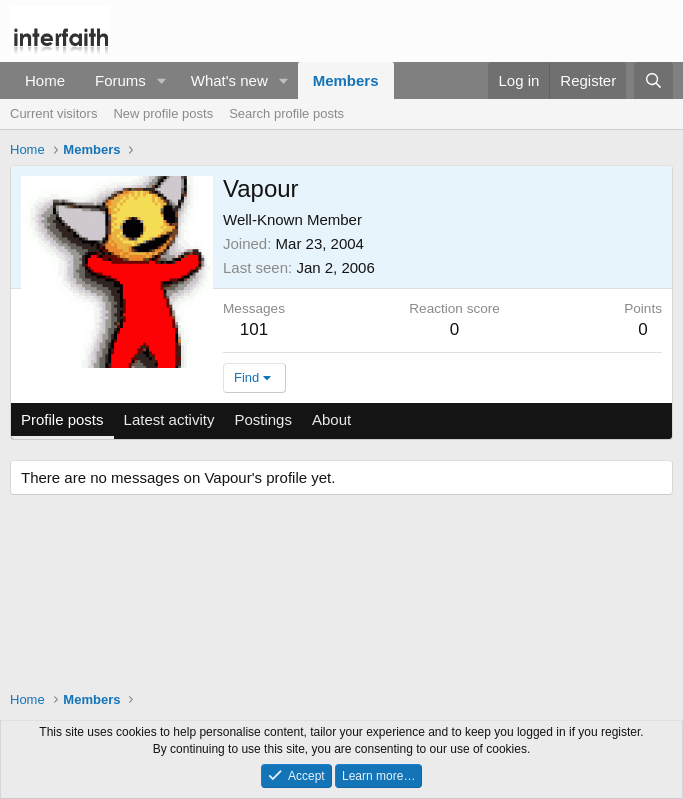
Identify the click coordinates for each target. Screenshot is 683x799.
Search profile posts (286, 113)
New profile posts (163, 113)
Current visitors (53, 113)
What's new (229, 80)
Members (346, 80)
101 (254, 329)
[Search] (653, 80)
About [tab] (331, 419)
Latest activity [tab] (169, 419)
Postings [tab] (263, 419)
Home (45, 80)
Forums (120, 80)
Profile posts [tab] (62, 419)
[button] (162, 80)
